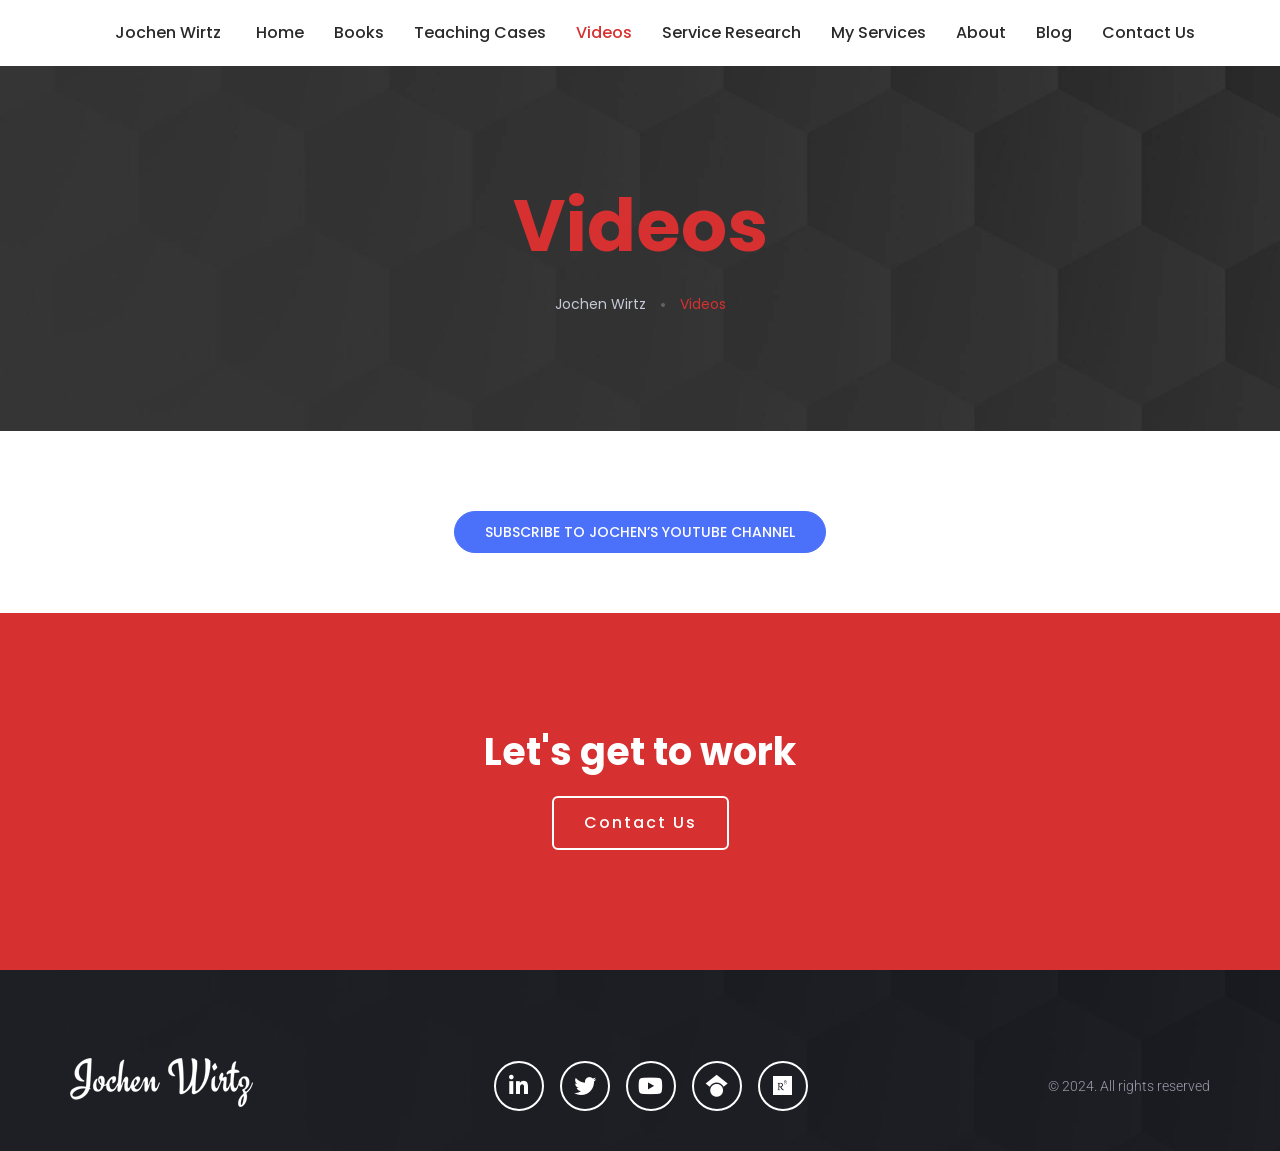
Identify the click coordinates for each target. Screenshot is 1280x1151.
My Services (878, 32)
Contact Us (1148, 32)
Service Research (731, 32)
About (981, 32)
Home (280, 32)
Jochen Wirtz (168, 32)
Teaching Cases (480, 32)
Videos (604, 32)
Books (359, 32)
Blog (1054, 32)
